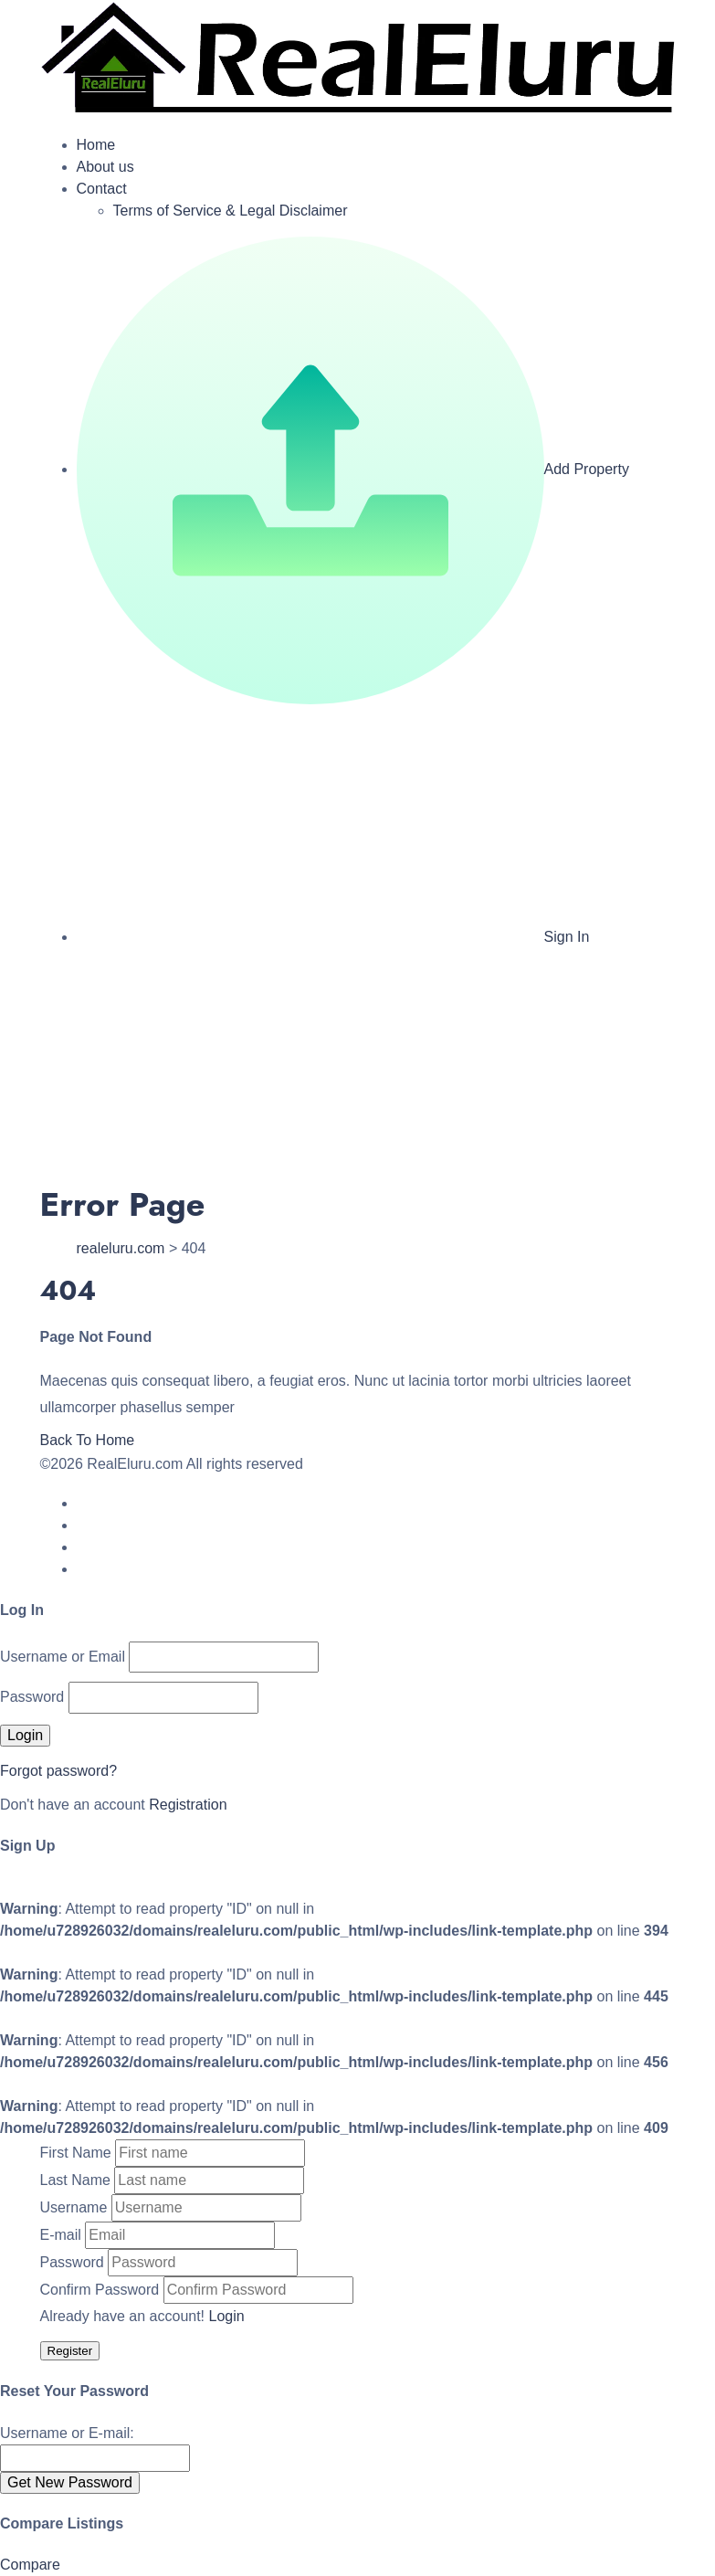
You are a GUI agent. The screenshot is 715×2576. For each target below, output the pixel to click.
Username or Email (62, 1656)
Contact (102, 188)
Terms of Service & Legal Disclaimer (230, 210)
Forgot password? (58, 1771)
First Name (75, 2152)
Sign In (333, 937)
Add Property (353, 469)
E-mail (60, 2235)
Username (74, 2207)
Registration (187, 1804)
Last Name (75, 2180)
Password (32, 1697)
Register (70, 2351)
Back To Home (87, 1440)
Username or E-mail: (67, 2433)
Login (227, 2316)
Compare (30, 2564)
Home (96, 145)
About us (105, 166)
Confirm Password (100, 2289)
